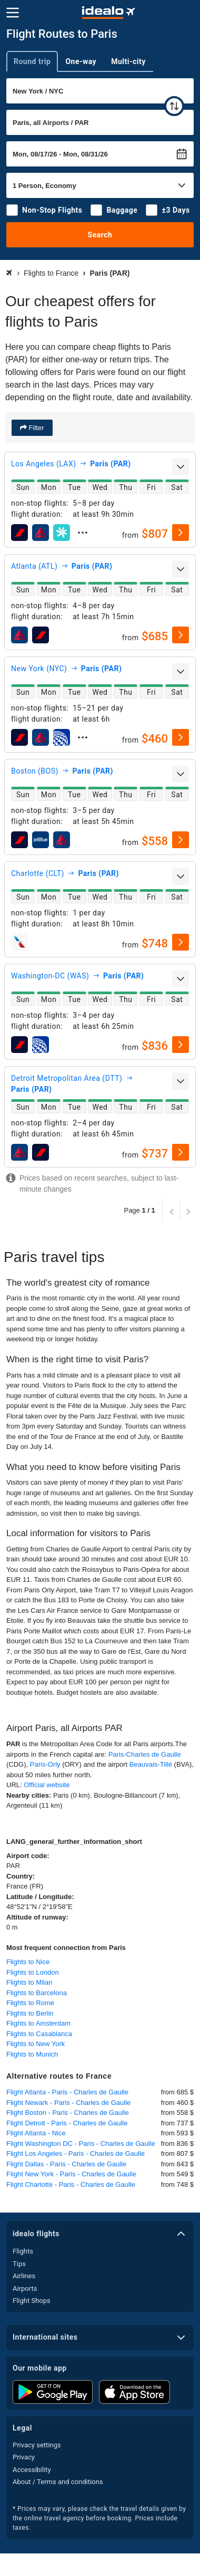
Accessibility (32, 2470)
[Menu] (12, 12)
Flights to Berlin (30, 2013)
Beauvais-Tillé (150, 1764)
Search (100, 235)
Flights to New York (35, 2044)
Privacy (24, 2457)
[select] (180, 532)
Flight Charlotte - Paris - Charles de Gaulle (70, 2184)
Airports (25, 2288)
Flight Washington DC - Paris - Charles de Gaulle (80, 2143)
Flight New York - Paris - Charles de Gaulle (71, 2174)
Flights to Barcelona (36, 1993)
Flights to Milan (29, 1982)
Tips (19, 2264)
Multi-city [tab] (128, 61)
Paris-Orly (45, 1764)
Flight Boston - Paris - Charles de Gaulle (67, 2112)
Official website (46, 1785)
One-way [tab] (80, 61)
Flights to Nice (27, 1962)
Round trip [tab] (32, 61)
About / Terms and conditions (58, 2482)
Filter (35, 428)
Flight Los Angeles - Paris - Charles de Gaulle (75, 2153)
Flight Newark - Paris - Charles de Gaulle (68, 2102)
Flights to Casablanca (39, 2034)
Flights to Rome (30, 2003)
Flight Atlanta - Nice (36, 2133)
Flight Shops (32, 2300)
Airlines (24, 2276)
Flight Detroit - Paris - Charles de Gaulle (66, 2123)
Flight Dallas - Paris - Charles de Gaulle (66, 2164)
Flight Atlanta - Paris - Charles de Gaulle (67, 2092)
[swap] (174, 106)
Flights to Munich (32, 2054)
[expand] (180, 466)
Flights (23, 2251)
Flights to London (32, 1972)
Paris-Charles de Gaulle (144, 1754)
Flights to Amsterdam (38, 2023)
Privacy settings (37, 2445)
